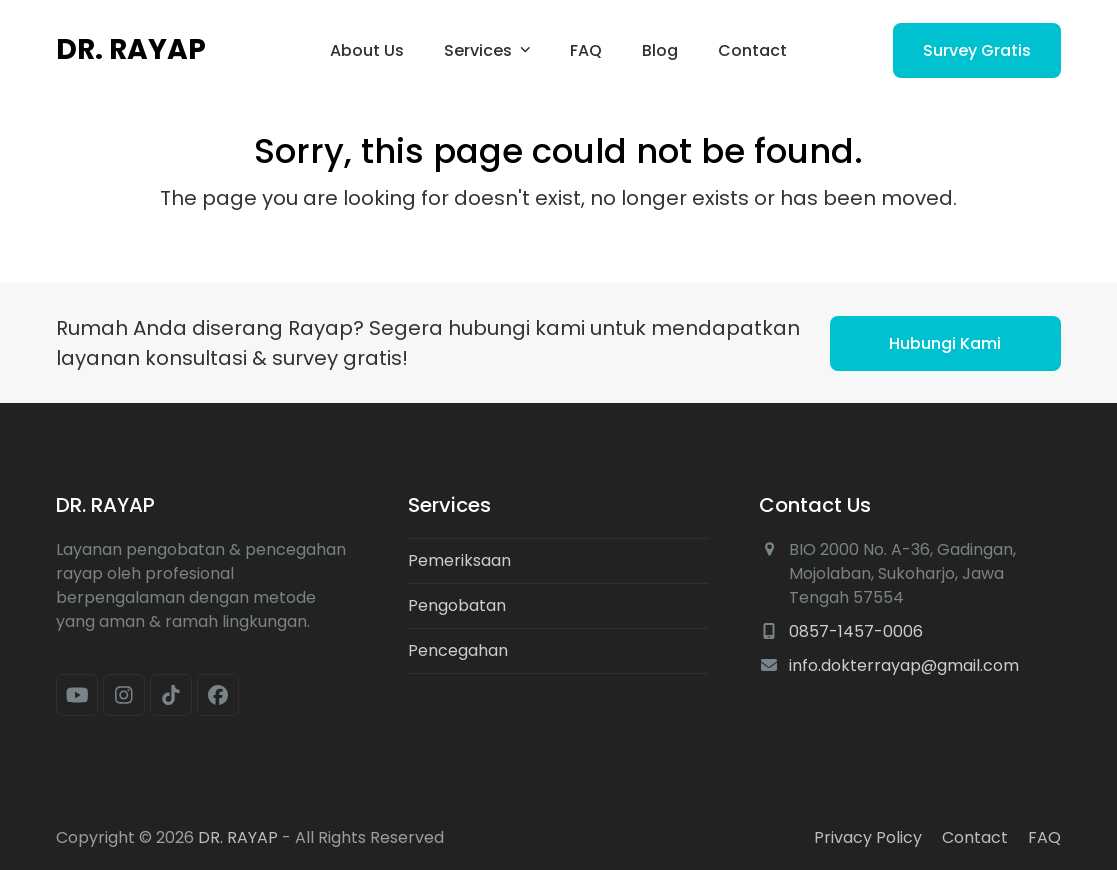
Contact (975, 837)
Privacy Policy (868, 837)
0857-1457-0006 (856, 631)
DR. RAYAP (131, 49)
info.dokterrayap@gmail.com (904, 665)
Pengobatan (457, 605)
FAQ (1044, 837)
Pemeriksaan (459, 560)
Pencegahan (458, 650)
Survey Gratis (977, 50)
